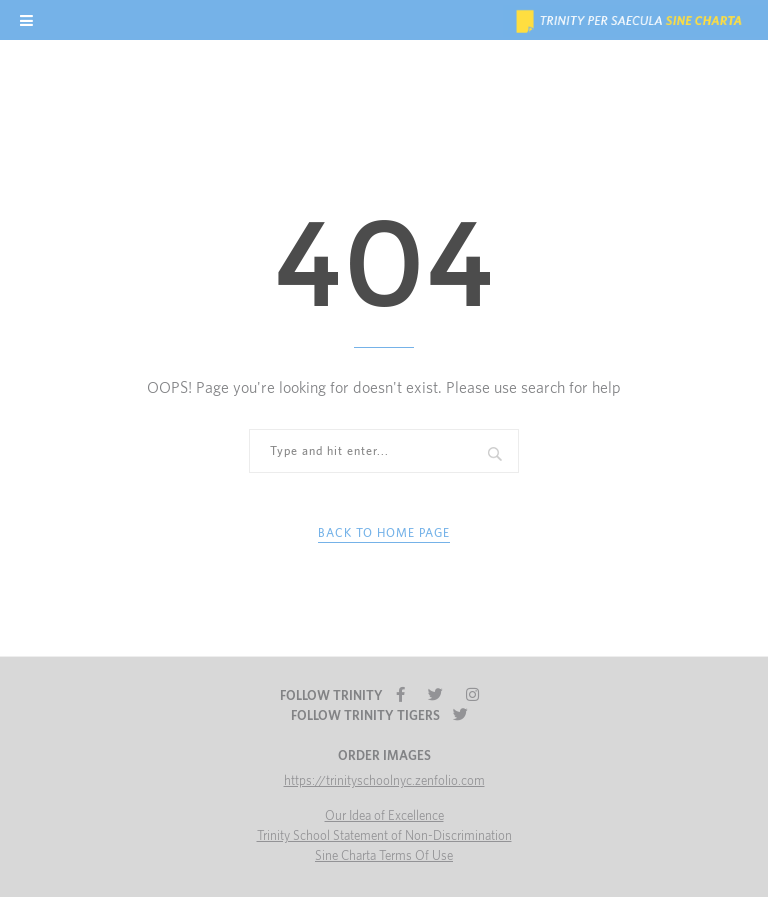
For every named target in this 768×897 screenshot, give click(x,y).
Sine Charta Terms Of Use (384, 856)
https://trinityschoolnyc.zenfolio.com (384, 781)
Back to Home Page (384, 533)
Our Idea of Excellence (384, 816)
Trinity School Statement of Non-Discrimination (384, 836)
